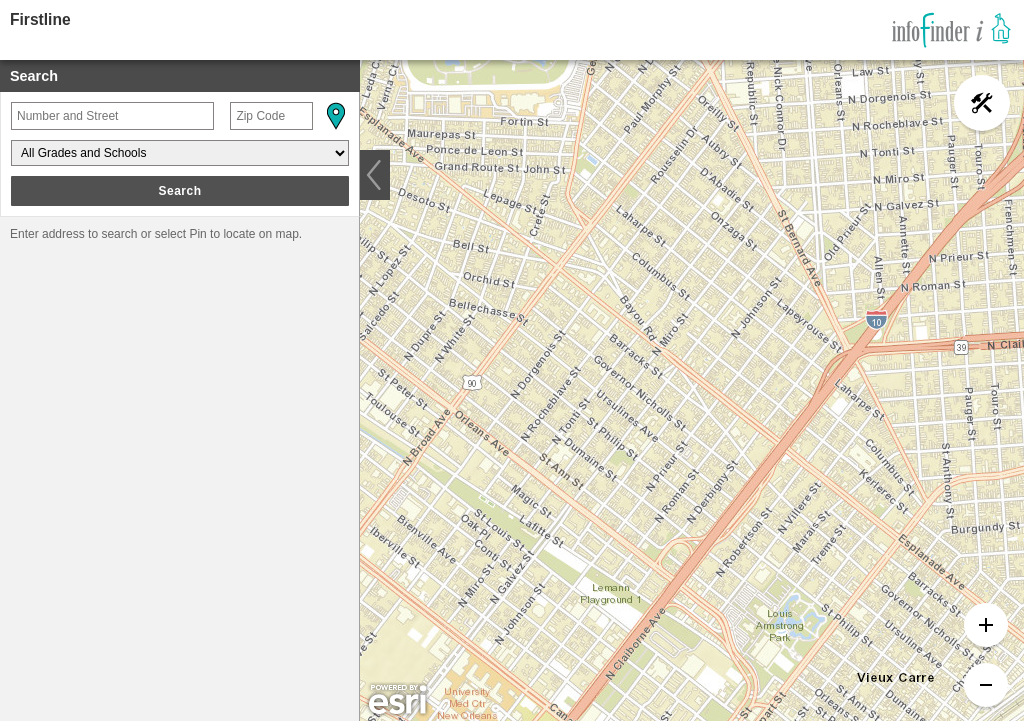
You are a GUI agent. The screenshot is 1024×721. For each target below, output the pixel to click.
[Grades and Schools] (180, 153)
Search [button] (179, 191)
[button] (335, 116)
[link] (951, 30)
